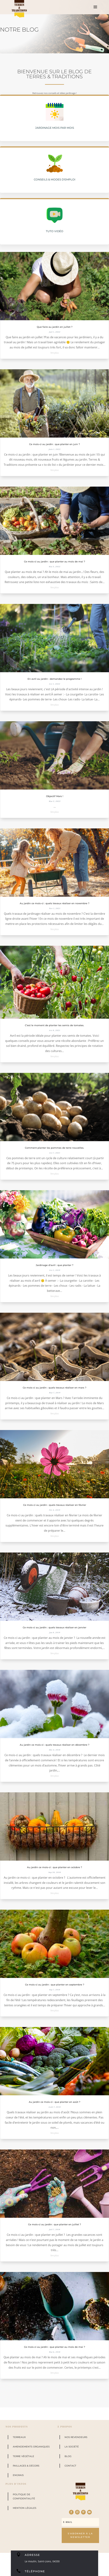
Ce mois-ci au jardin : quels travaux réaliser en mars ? (54, 1387)
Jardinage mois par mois (54, 127)
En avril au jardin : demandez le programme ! (54, 678)
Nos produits (17, 2426)
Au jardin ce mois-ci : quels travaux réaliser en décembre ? (54, 1744)
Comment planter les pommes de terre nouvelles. (54, 1147)
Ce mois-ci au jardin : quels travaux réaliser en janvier (54, 1627)
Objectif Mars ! (54, 796)
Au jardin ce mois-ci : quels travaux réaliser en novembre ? (54, 903)
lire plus (54, 352)
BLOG (68, 2456)
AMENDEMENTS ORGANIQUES (31, 2446)
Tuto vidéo (54, 231)
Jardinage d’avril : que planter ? (54, 1265)
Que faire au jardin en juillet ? (54, 326)
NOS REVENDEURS (76, 2437)
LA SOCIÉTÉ (72, 2446)
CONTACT (70, 2465)
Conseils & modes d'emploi (54, 179)
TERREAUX (19, 2437)
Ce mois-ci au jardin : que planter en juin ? (54, 444)
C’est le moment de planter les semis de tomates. (54, 1025)
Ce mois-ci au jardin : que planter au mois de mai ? (54, 561)
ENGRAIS (18, 2475)
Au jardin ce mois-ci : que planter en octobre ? (54, 1867)
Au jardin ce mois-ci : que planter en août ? (54, 2101)
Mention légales (24, 2507)
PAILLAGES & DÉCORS (26, 2465)
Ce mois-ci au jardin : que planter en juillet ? (54, 2224)
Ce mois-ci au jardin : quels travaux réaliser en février (54, 1504)
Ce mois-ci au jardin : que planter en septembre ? (54, 1984)
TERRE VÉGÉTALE (23, 2456)
